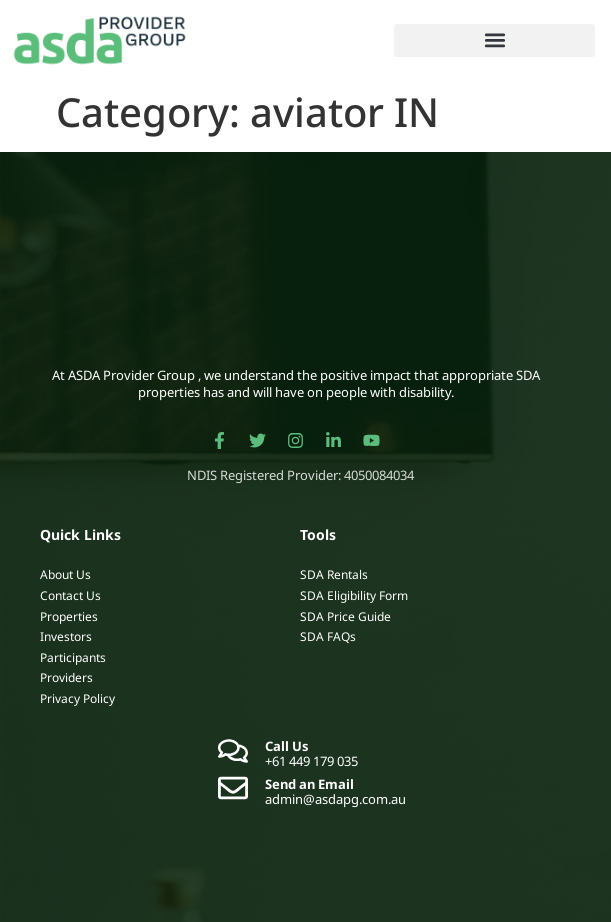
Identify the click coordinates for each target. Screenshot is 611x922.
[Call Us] (233, 751)
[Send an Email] (233, 788)
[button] (494, 40)
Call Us (287, 746)
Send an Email (309, 784)
